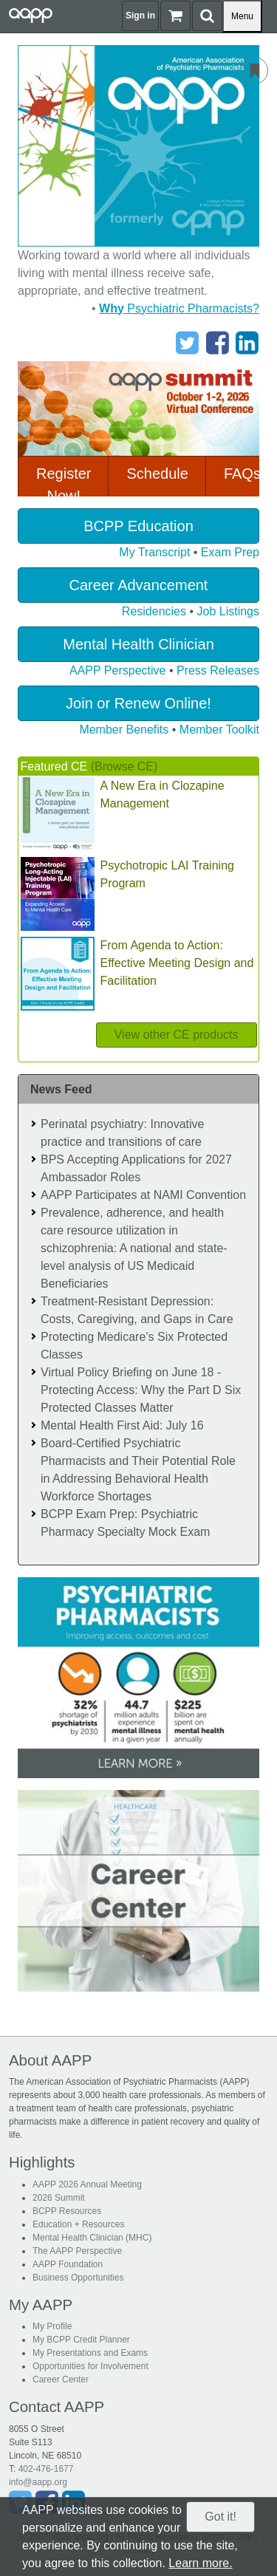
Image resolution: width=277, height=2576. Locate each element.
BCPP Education (138, 526)
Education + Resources (78, 2224)
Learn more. (200, 2563)
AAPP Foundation (68, 2264)
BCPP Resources (67, 2211)
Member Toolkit (219, 729)
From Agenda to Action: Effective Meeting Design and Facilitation (177, 963)
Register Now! (63, 484)
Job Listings (228, 611)
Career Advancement (138, 585)
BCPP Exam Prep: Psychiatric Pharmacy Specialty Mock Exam (125, 1523)
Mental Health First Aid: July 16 (122, 1425)
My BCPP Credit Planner (81, 2339)
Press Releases (218, 670)
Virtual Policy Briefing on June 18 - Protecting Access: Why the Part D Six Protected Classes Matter (141, 1390)
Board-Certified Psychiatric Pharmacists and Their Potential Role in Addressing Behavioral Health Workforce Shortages (138, 1470)
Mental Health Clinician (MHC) (92, 2237)
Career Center (61, 2379)
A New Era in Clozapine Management (162, 794)
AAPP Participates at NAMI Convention (143, 1195)
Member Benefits (123, 729)
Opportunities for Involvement (90, 2366)
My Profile (52, 2326)
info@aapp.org (38, 2482)
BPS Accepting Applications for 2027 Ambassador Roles (136, 1168)
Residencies (154, 611)
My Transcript (154, 552)
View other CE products (176, 1034)
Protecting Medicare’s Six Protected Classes (134, 1345)
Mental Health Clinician (138, 644)
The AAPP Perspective (77, 2251)
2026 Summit (59, 2198)
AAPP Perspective (117, 670)
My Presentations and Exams (90, 2353)
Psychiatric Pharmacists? (179, 308)
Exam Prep (230, 552)
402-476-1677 (46, 2469)
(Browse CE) (124, 766)
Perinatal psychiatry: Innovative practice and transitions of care (122, 1133)
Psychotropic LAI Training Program (167, 874)
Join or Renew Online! (138, 703)
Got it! (220, 2516)
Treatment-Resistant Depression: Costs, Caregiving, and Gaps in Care (137, 1310)
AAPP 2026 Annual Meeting (87, 2184)
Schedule (157, 473)
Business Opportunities (78, 2277)
